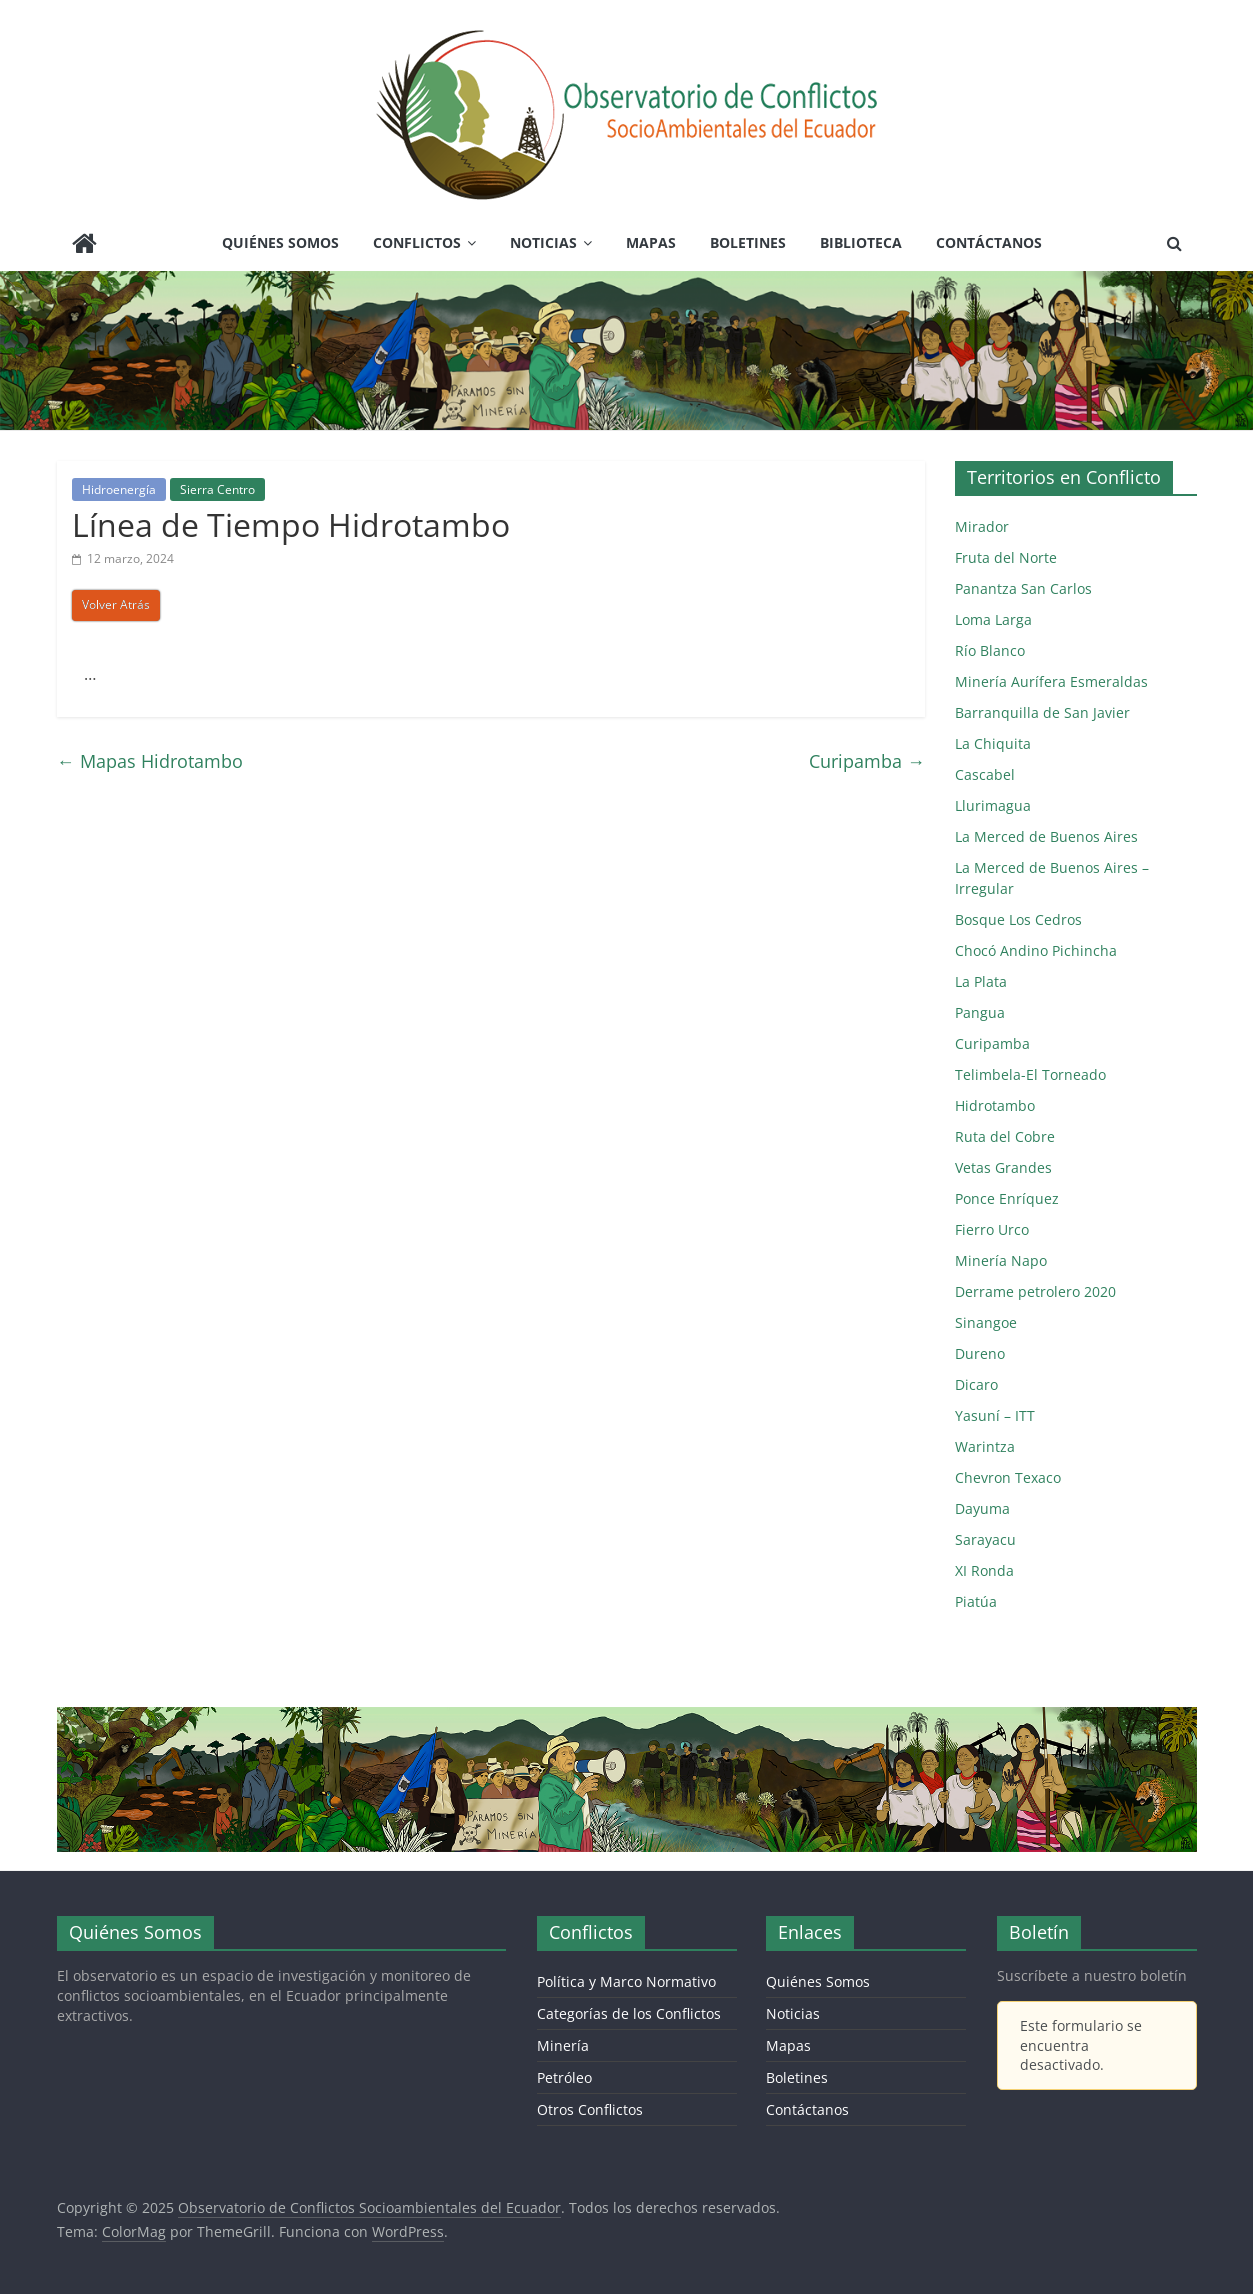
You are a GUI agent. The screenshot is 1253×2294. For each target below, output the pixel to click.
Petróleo (564, 2077)
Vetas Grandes (1003, 1167)
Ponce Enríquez (1007, 1198)
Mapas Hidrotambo (150, 761)
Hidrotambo (995, 1105)
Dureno (980, 1353)
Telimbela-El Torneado (1030, 1074)
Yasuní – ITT (995, 1415)
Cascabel (985, 774)
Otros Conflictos (590, 2109)
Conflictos (417, 242)
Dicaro (976, 1384)
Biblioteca (861, 242)
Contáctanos (989, 242)
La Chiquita (993, 743)
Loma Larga (993, 619)
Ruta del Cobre (1005, 1136)
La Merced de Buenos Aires (1046, 836)
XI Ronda (984, 1570)
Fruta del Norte (1006, 557)
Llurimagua (993, 805)
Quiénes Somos (280, 242)
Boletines (748, 242)
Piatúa (976, 1601)
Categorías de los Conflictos (629, 2013)
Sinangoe (986, 1322)
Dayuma (982, 1508)
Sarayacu (985, 1539)
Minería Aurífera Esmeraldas (1051, 681)
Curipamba (867, 761)
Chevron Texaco (1008, 1477)
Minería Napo (1001, 1260)
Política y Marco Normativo (626, 1981)
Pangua (980, 1012)
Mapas (651, 242)
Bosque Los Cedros (1018, 919)
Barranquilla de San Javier (1042, 712)
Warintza (985, 1446)
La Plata (981, 981)
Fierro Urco (992, 1229)
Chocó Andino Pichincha (1036, 950)
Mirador (982, 526)
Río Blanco (990, 650)
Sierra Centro (217, 489)
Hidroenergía (119, 489)
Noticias (543, 242)
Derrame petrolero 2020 (1035, 1291)
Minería (563, 2045)
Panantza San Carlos (1023, 588)
